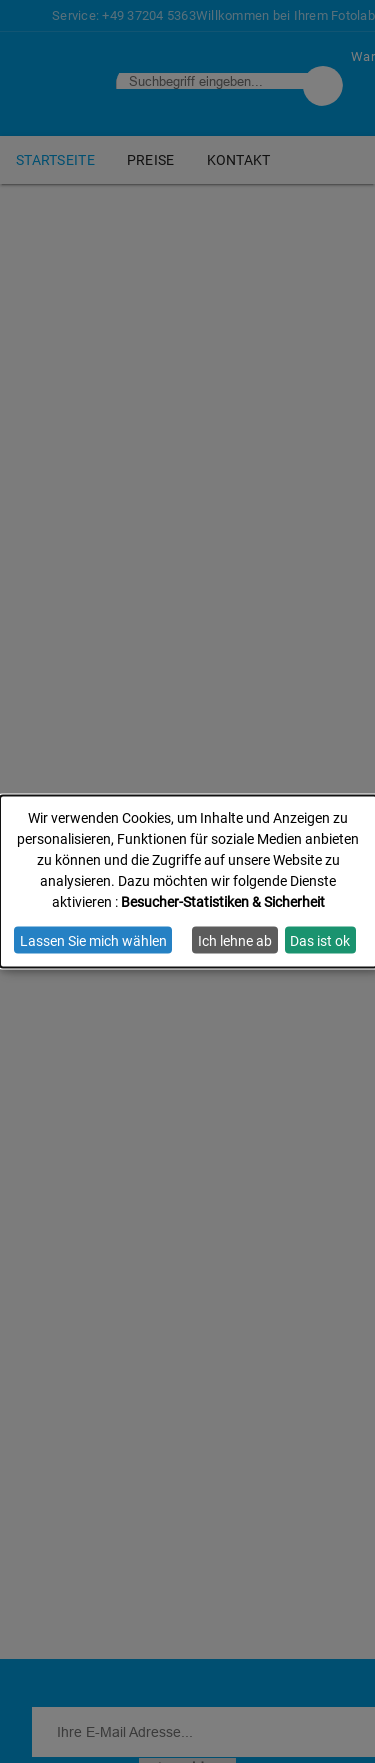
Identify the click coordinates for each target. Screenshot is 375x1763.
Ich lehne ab (235, 940)
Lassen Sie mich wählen (93, 940)
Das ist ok (320, 940)
